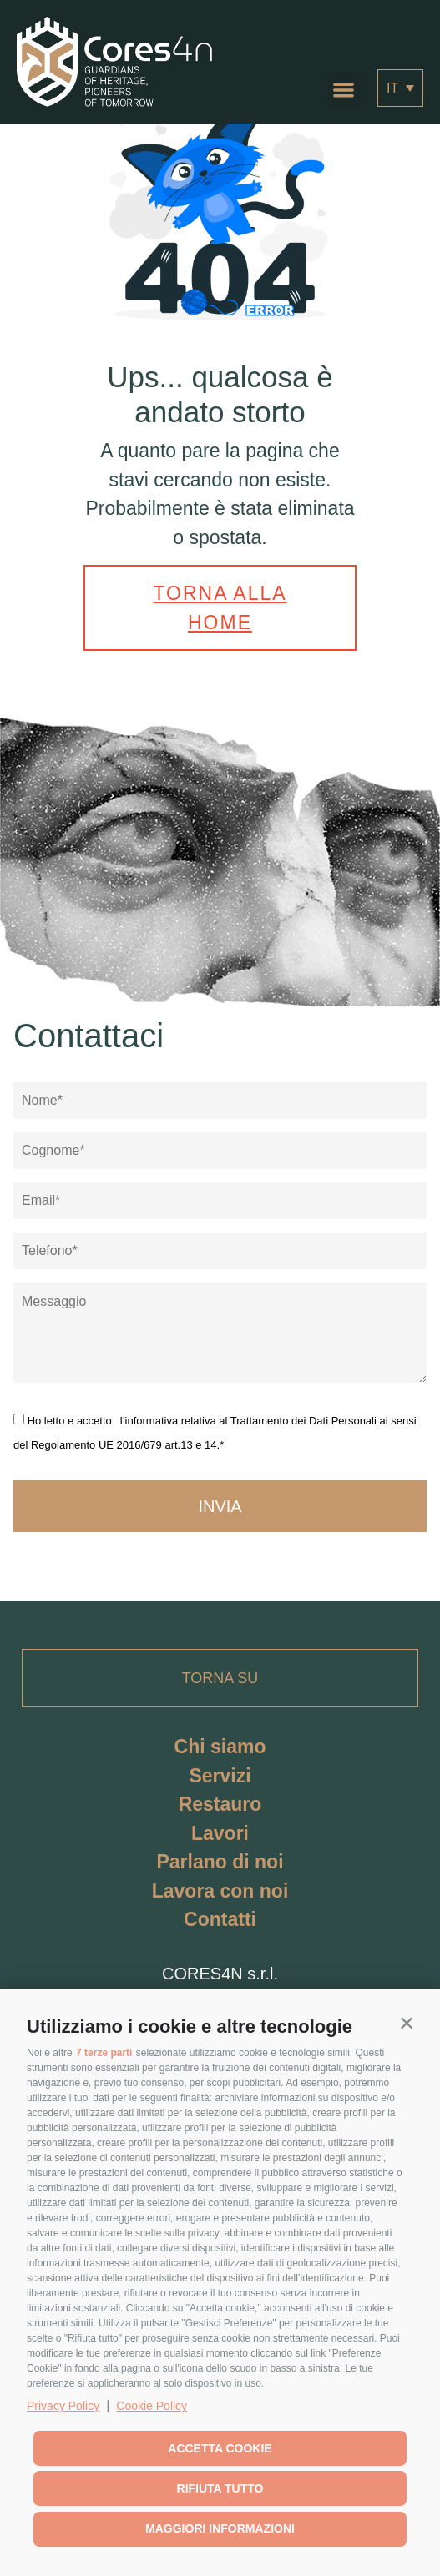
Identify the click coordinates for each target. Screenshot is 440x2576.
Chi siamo (220, 1746)
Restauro (220, 1804)
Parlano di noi (219, 1862)
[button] (406, 2022)
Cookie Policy (151, 2405)
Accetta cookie (219, 2448)
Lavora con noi (220, 1891)
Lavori (220, 1833)
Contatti (220, 1919)
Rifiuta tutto (220, 2488)
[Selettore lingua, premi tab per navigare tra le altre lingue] (400, 88)
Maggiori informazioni (220, 2528)
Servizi (219, 1776)
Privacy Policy (63, 2405)
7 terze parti (104, 2053)
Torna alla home (219, 607)
